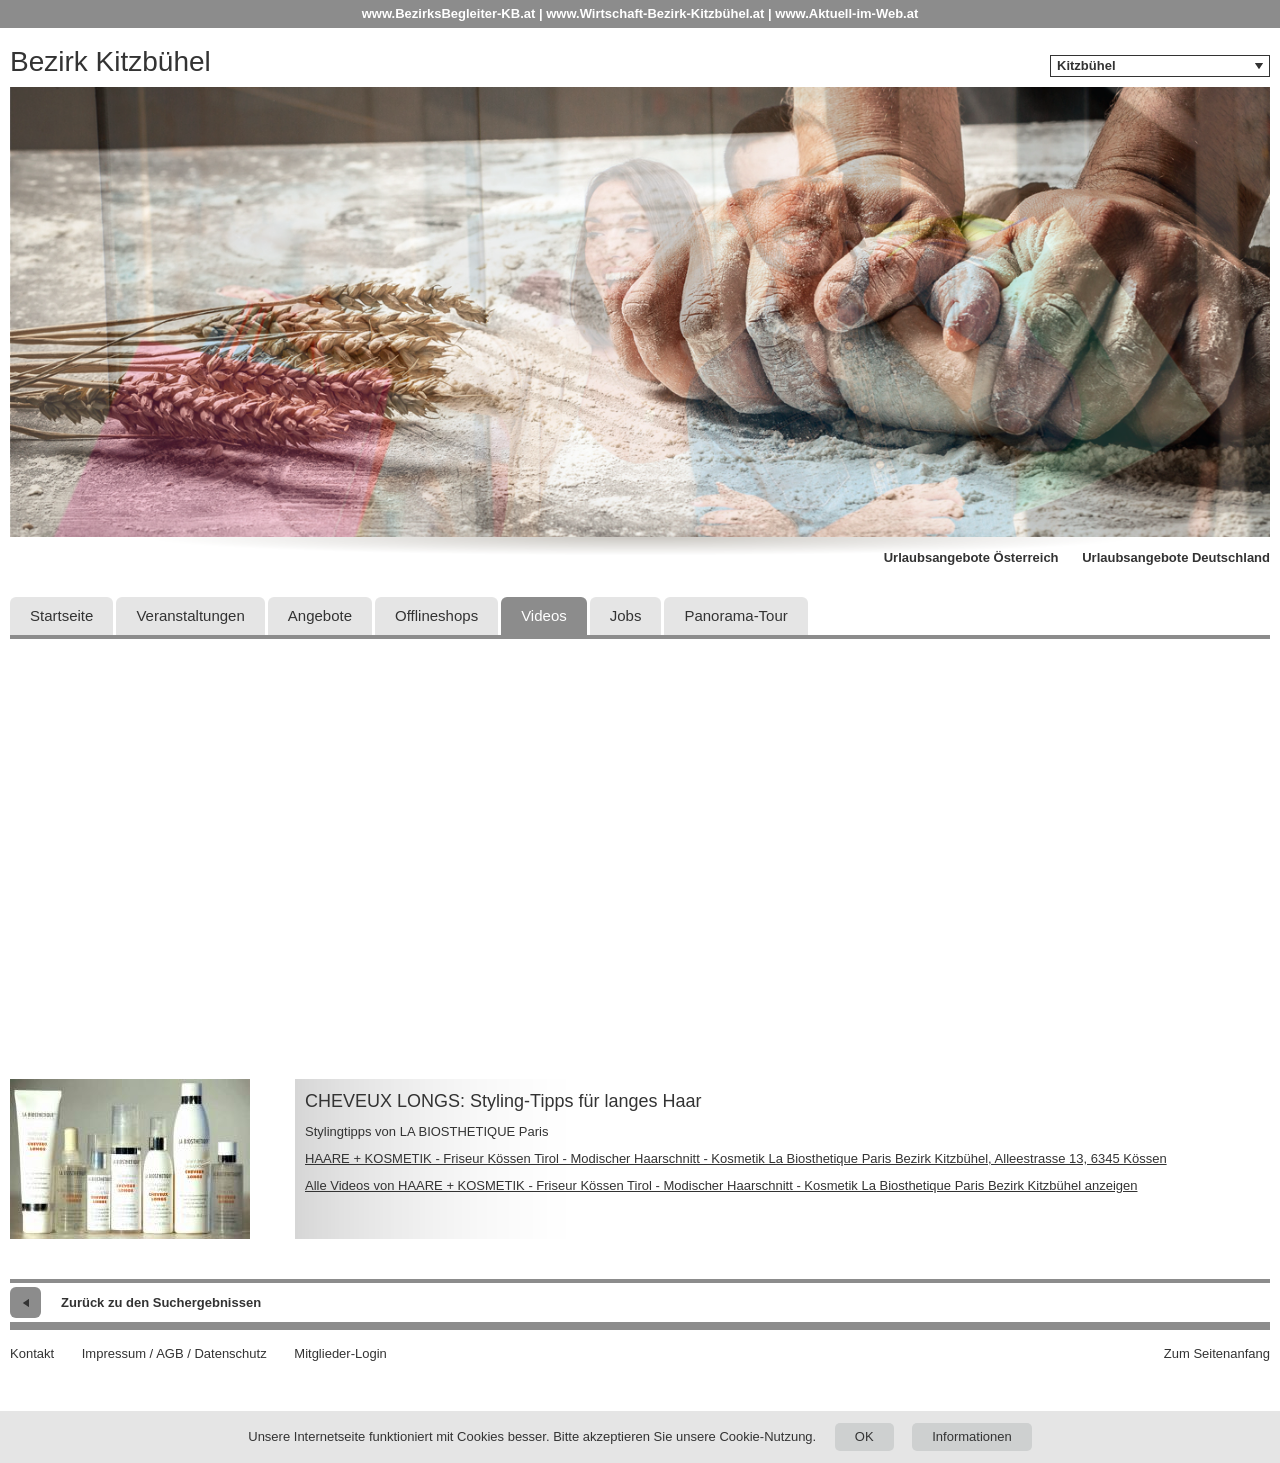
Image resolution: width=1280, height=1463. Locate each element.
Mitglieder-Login (340, 1353)
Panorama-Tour (735, 615)
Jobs (626, 615)
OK (864, 1436)
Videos (544, 615)
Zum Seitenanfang (1217, 1353)
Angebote (320, 615)
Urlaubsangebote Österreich (971, 557)
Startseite (61, 615)
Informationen (972, 1436)
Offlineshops (436, 615)
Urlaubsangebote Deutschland (1176, 557)
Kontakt (32, 1353)
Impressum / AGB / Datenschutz (174, 1353)
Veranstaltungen (190, 615)
